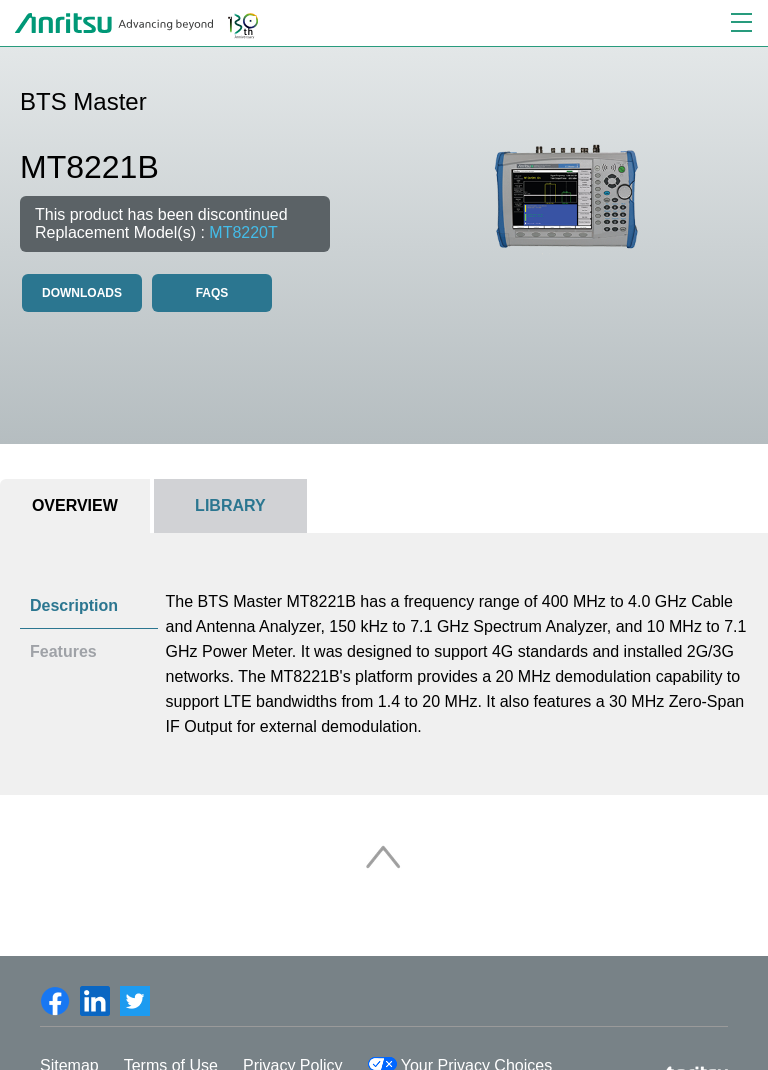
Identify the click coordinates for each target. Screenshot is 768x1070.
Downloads (82, 293)
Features (63, 651)
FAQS (212, 293)
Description (74, 605)
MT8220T (243, 232)
